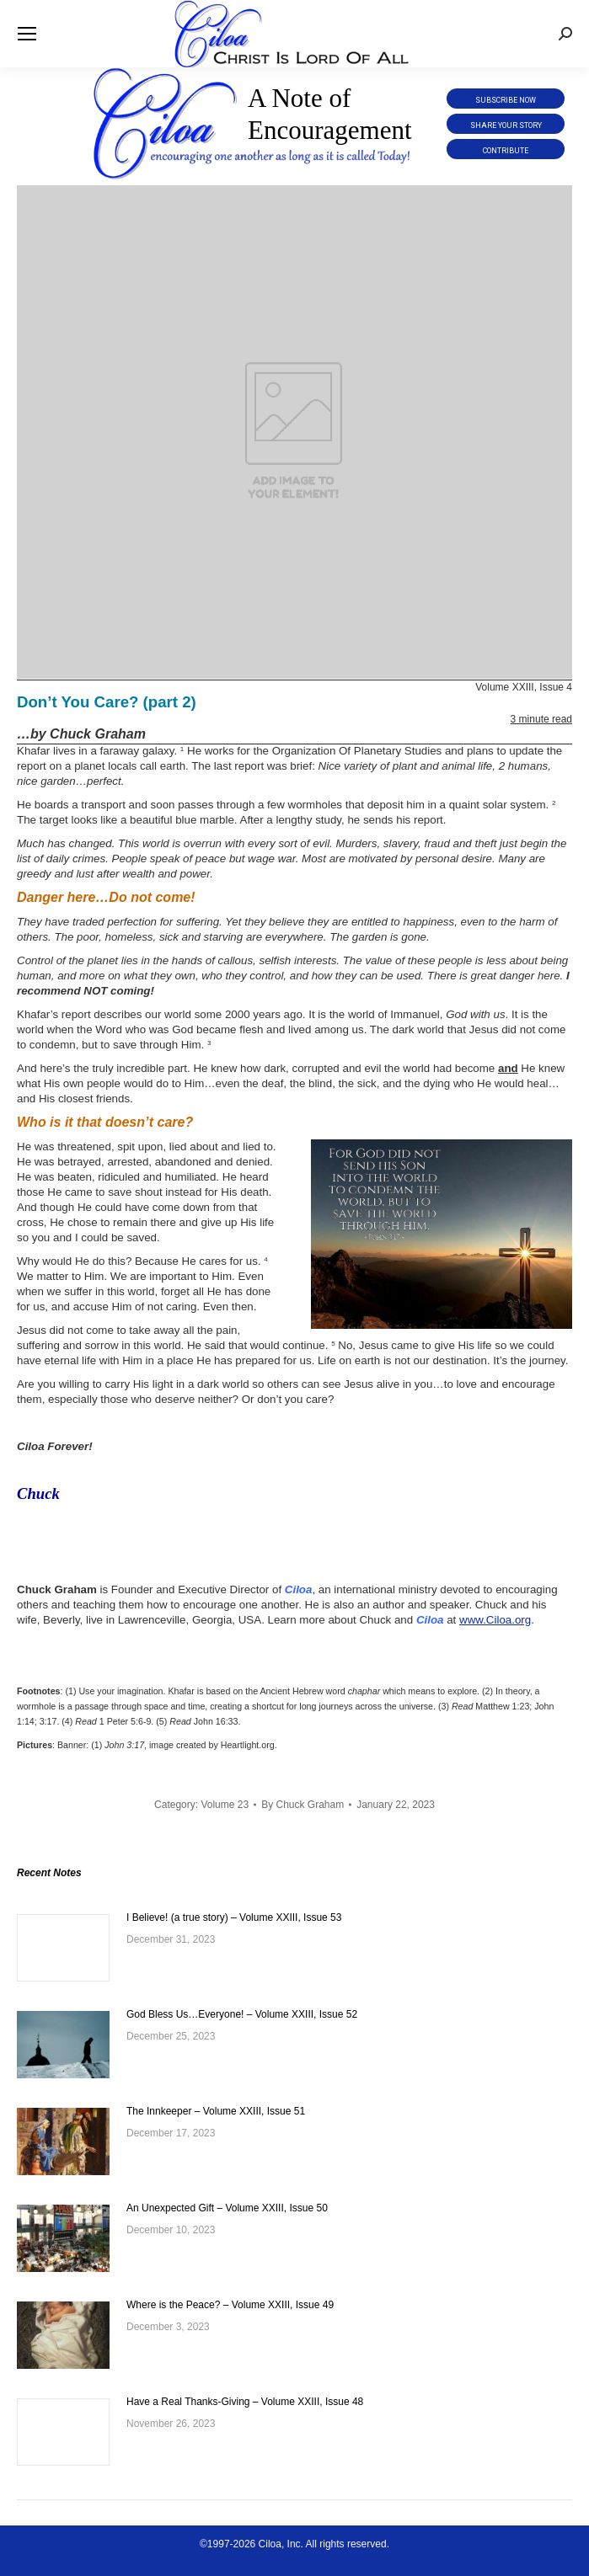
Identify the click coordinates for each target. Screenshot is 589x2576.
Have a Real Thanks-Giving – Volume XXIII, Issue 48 (244, 2402)
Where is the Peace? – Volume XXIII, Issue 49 (230, 2305)
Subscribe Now (505, 100)
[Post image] (63, 1947)
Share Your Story (506, 125)
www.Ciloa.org (495, 1619)
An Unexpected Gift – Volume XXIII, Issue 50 (227, 2208)
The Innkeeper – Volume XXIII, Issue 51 (215, 2111)
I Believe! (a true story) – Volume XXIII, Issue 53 (233, 1917)
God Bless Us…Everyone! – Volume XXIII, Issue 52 (241, 2014)
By (302, 1805)
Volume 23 (225, 1805)
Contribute (505, 151)
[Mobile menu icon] (27, 34)
